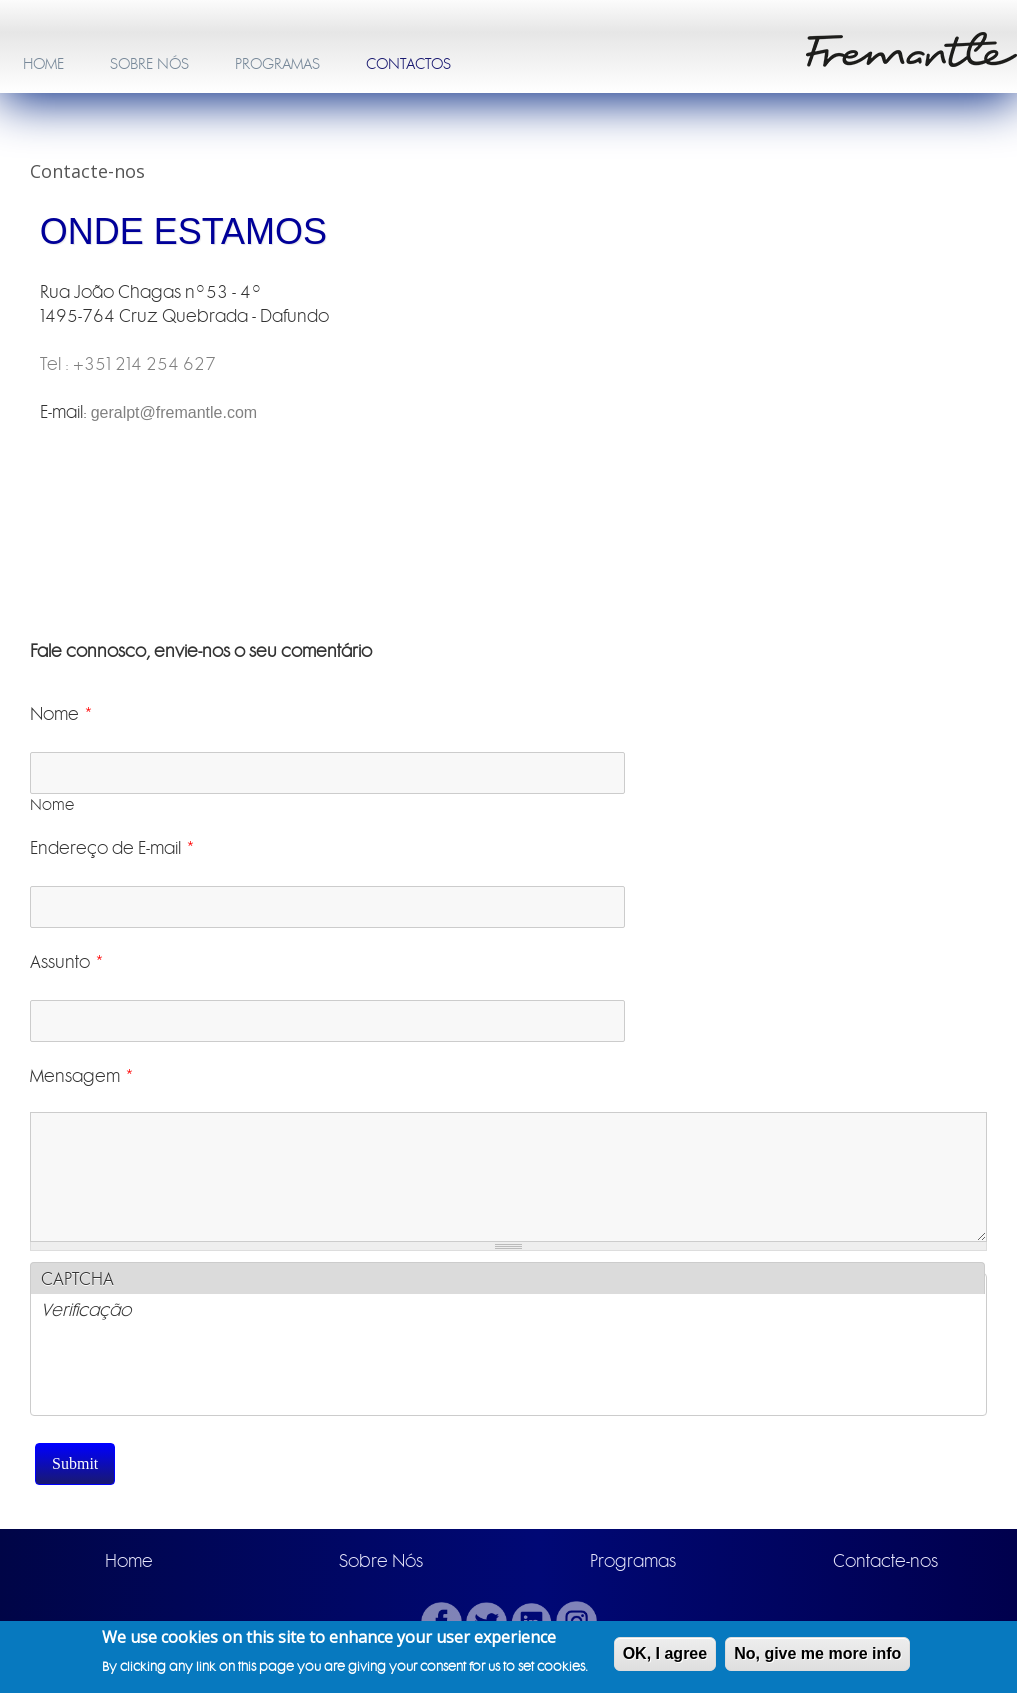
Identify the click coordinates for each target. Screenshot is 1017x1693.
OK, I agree (665, 1653)
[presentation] (193, 1376)
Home (129, 1561)
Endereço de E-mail (113, 848)
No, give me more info (817, 1653)
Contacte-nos (885, 1561)
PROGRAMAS (277, 64)
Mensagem (82, 1076)
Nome (62, 714)
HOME (43, 64)
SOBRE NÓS (149, 64)
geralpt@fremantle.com (174, 412)
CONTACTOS (408, 64)
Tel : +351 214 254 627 (128, 364)
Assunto (67, 962)
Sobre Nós (381, 1561)
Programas (633, 1561)
